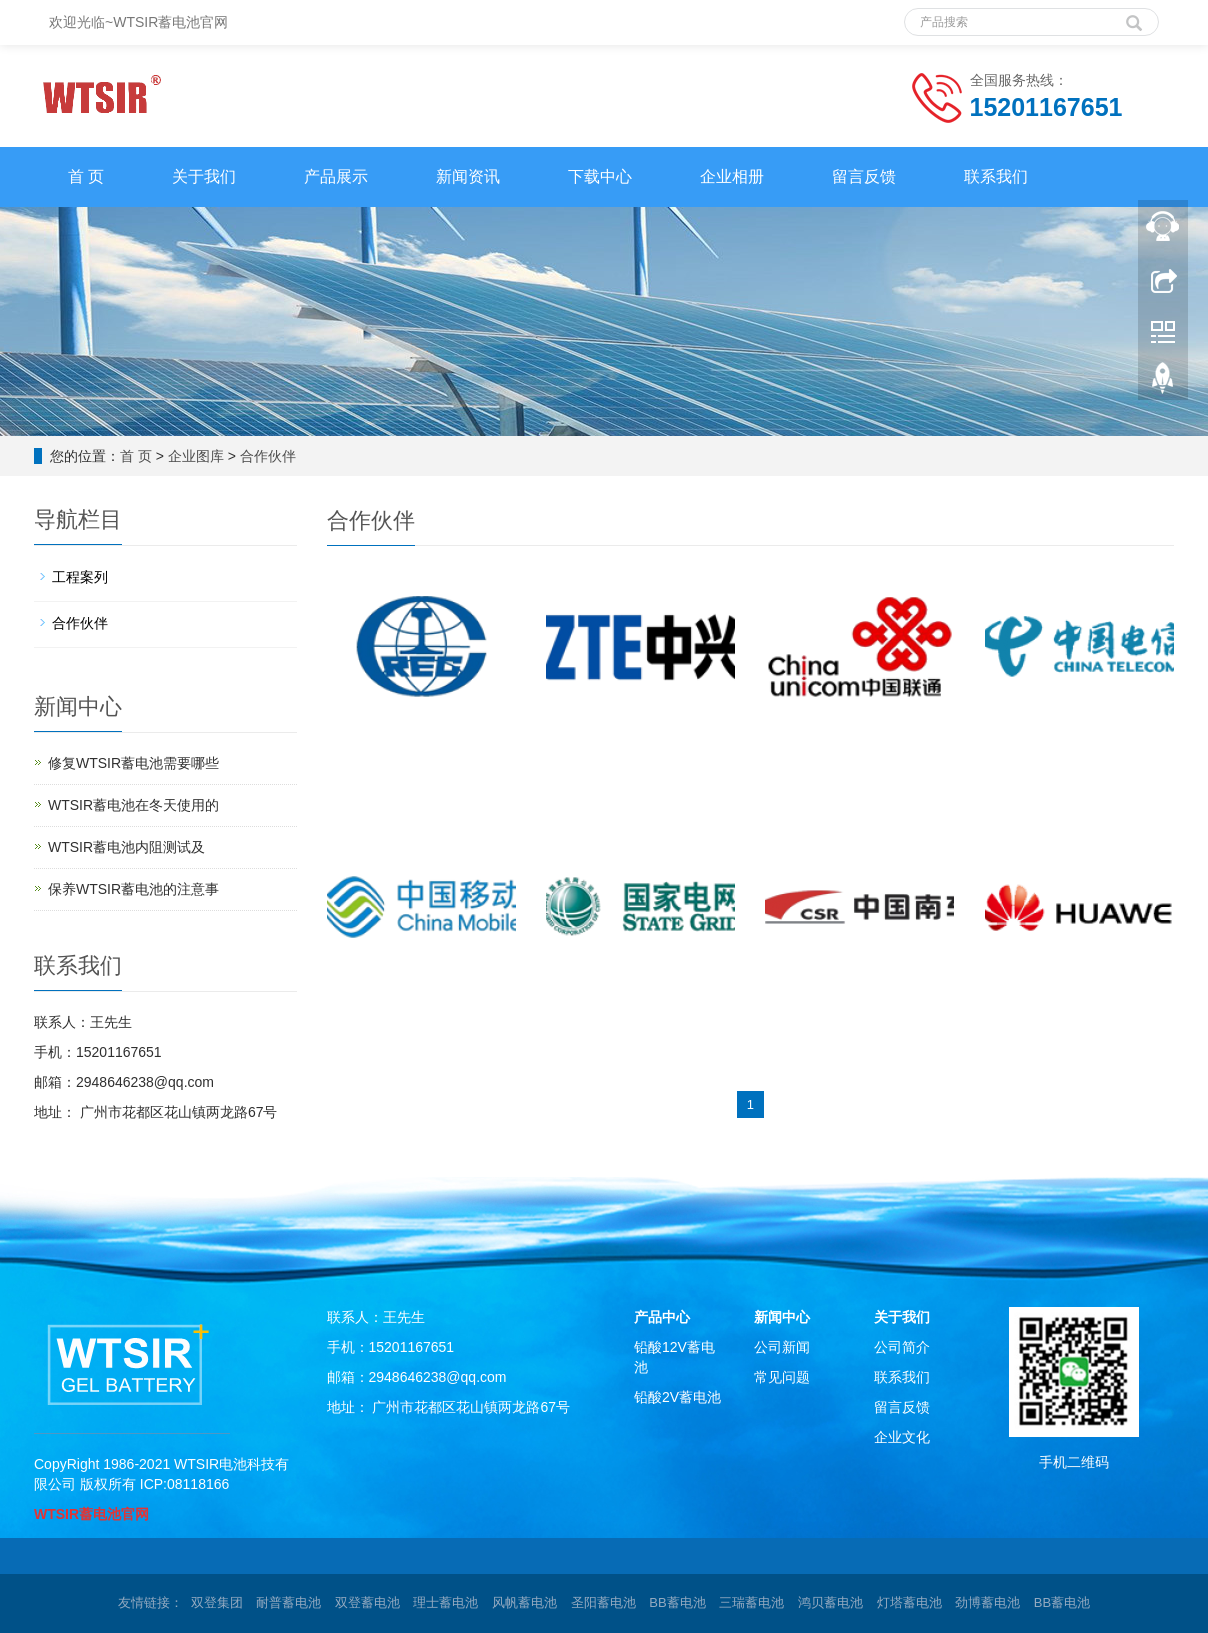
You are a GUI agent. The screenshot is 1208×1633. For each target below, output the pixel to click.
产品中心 (662, 1317)
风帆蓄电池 (524, 1602)
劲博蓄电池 (987, 1602)
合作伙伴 (268, 456)
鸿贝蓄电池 (830, 1602)
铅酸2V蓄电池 (677, 1397)
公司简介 (902, 1347)
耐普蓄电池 (288, 1602)
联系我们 (996, 176)
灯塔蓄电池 (909, 1602)
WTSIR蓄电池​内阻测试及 (126, 847)
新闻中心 (782, 1317)
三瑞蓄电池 (751, 1602)
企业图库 (196, 456)
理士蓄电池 (445, 1602)
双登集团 (217, 1602)
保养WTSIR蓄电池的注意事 (133, 889)
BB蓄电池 (677, 1602)
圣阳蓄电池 (603, 1602)
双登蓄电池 (367, 1602)
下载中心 (600, 176)
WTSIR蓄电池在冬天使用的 (133, 805)
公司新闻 (782, 1347)
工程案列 (80, 577)
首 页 (86, 176)
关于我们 (204, 176)
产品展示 (336, 176)
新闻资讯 (468, 176)
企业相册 (732, 176)
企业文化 (902, 1437)
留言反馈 (864, 176)
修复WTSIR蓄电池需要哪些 (133, 763)
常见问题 (782, 1377)
